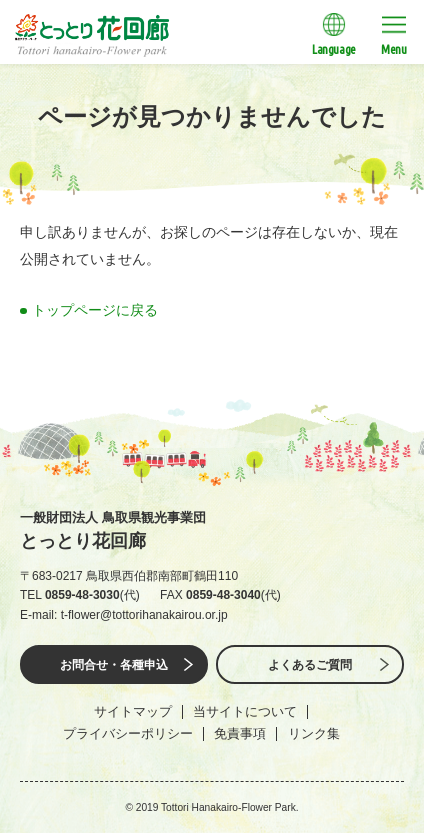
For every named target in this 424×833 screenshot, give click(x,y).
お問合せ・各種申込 (114, 665)
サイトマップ (133, 711)
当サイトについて (245, 711)
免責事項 (240, 733)
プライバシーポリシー (128, 733)
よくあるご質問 (310, 665)
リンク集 (314, 733)
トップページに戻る (95, 310)
